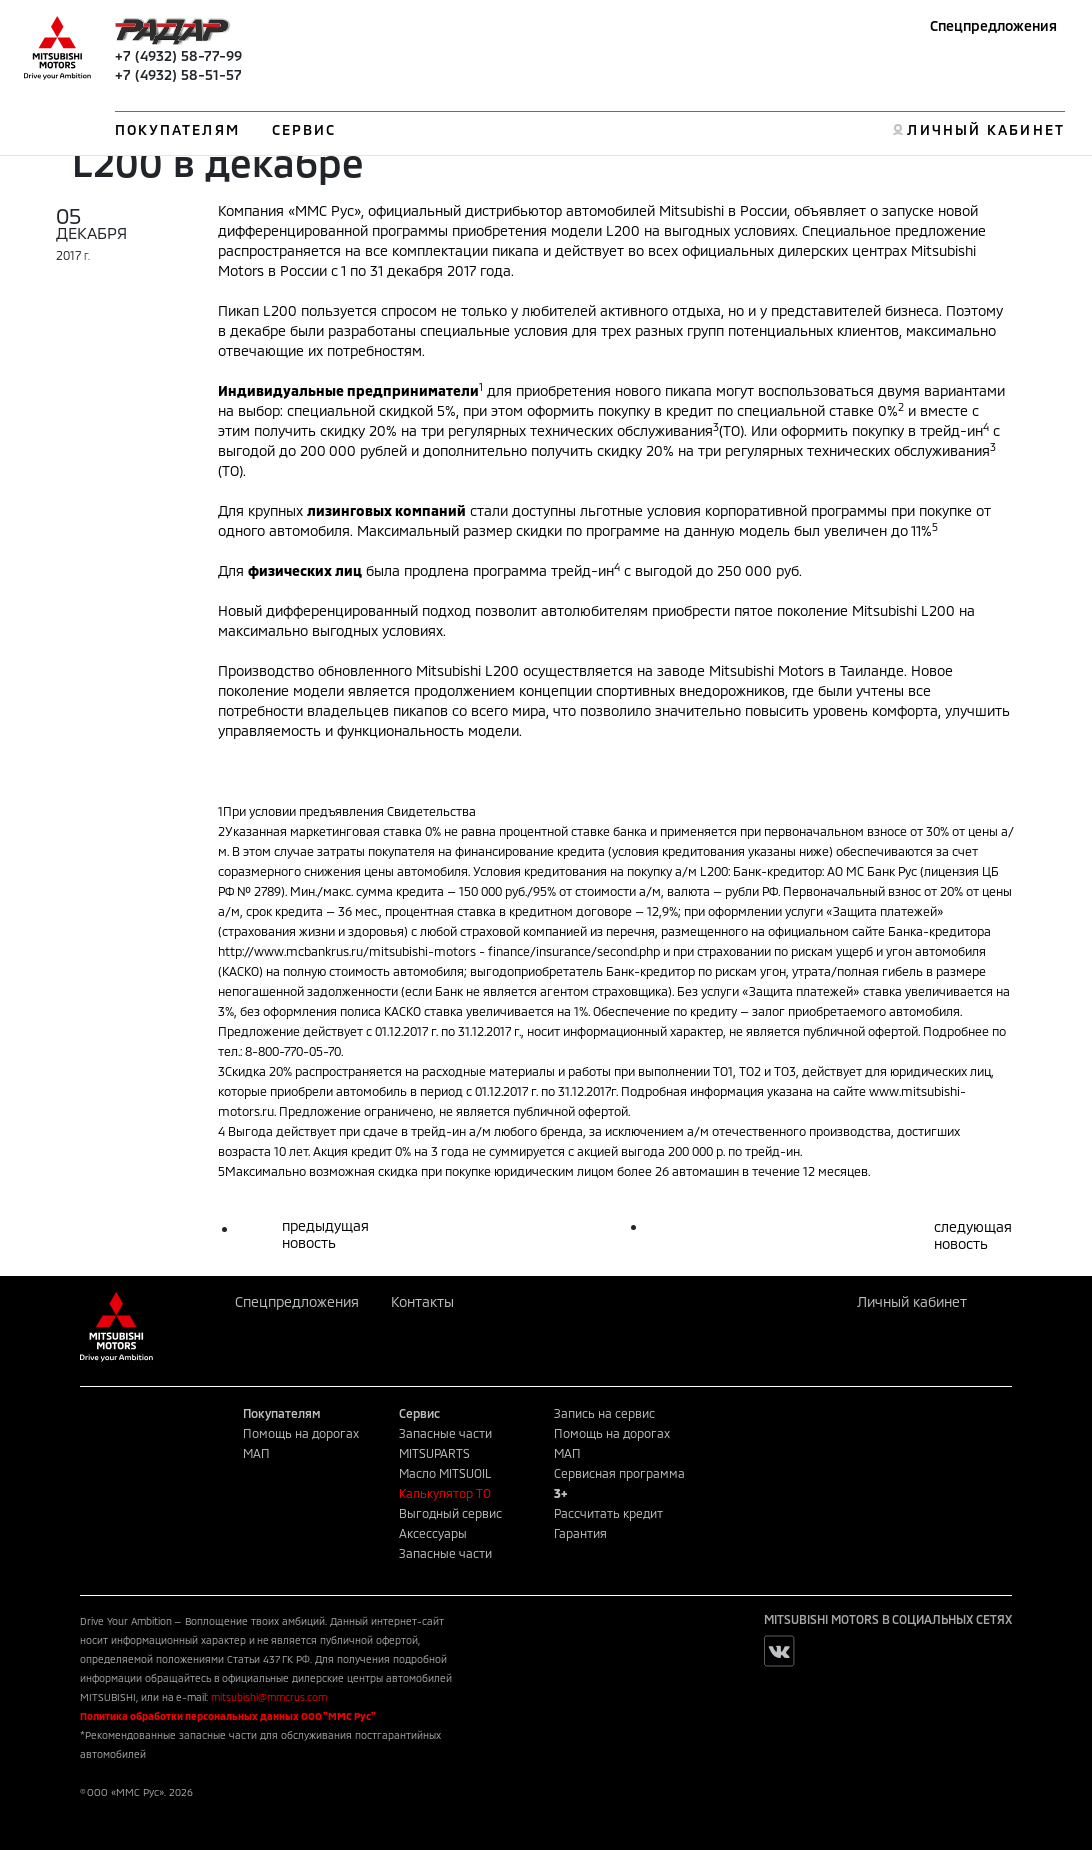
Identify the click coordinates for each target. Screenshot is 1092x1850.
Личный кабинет (912, 1301)
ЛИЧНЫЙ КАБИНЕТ (985, 129)
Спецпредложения (993, 25)
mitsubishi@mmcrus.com (269, 1697)
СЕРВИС (304, 129)
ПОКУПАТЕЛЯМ (177, 129)
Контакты (422, 1301)
